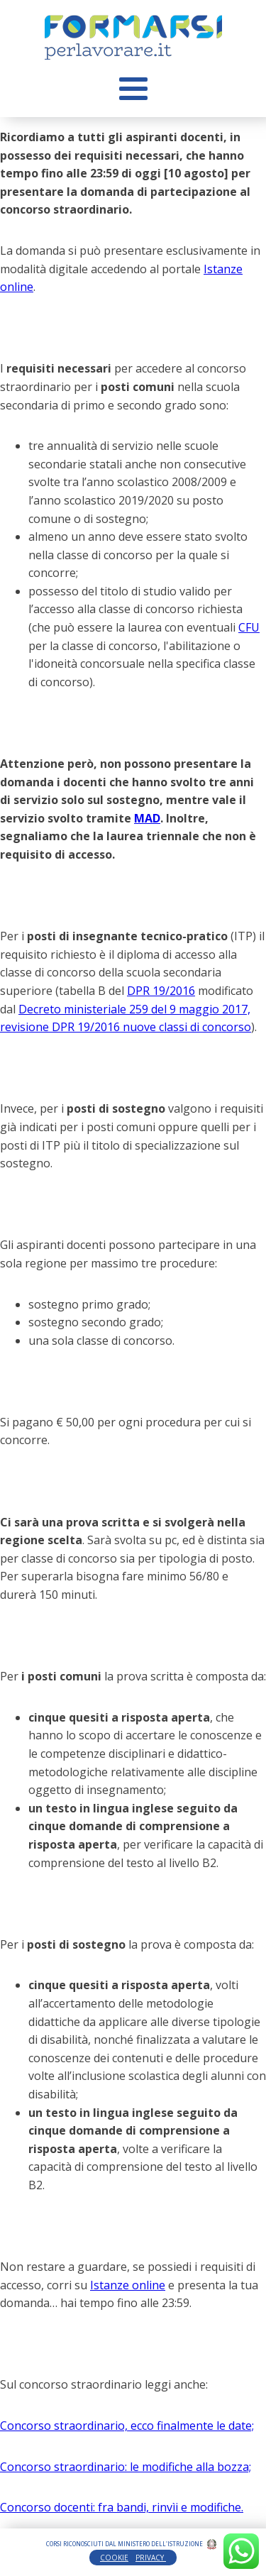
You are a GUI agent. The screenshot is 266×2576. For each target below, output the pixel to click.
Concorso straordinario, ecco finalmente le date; (127, 2425)
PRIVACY (150, 2558)
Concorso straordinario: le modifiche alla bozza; (125, 2467)
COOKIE (114, 2558)
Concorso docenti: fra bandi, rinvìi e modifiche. (121, 2507)
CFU (249, 627)
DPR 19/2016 (161, 990)
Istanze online (127, 2285)
